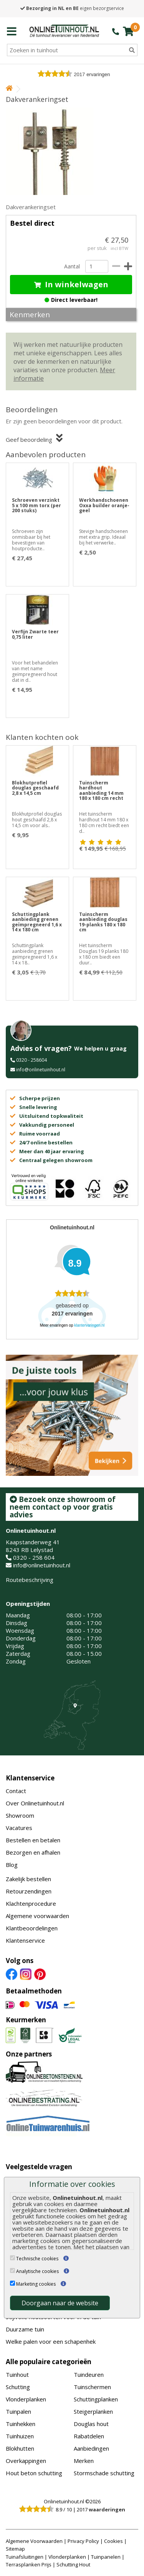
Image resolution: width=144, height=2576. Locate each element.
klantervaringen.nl (89, 1325)
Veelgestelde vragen (39, 2166)
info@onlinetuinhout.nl (40, 1069)
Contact (16, 1791)
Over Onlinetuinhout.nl (35, 1803)
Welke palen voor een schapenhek (51, 2341)
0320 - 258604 (31, 1060)
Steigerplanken (93, 2411)
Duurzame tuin (25, 2329)
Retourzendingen (28, 1891)
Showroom (20, 1815)
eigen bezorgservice (72, 8)
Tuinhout (17, 2374)
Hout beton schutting (34, 2473)
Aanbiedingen (91, 2448)
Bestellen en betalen (33, 1840)
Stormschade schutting (104, 2473)
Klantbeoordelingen (32, 1928)
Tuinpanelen (106, 2556)
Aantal (71, 266)
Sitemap (15, 2548)
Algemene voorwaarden (37, 1916)
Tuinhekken (20, 2424)
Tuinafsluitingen (24, 2556)
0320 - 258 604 (34, 1557)
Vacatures (19, 1828)
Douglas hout (91, 2424)
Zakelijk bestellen (28, 1879)
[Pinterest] (40, 1973)
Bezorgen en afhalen (33, 1852)
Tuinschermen (92, 2387)
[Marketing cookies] (12, 2283)
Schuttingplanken (96, 2399)
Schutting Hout (73, 2564)
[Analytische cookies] (12, 2270)
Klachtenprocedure (31, 1903)
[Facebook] (11, 1973)
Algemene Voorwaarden (34, 2541)
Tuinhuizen (20, 2436)
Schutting (18, 2387)
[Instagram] (25, 1973)
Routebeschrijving (29, 1580)
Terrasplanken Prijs (28, 2564)
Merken (84, 2460)
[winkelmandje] (128, 31)
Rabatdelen (89, 2436)
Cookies (113, 2541)
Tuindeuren (89, 2374)
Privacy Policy (83, 2541)
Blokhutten (20, 2448)
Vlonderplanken (26, 2399)
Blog (12, 1864)
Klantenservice (30, 1777)
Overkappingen (26, 2460)
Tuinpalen (18, 2411)
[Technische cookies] (12, 2257)
